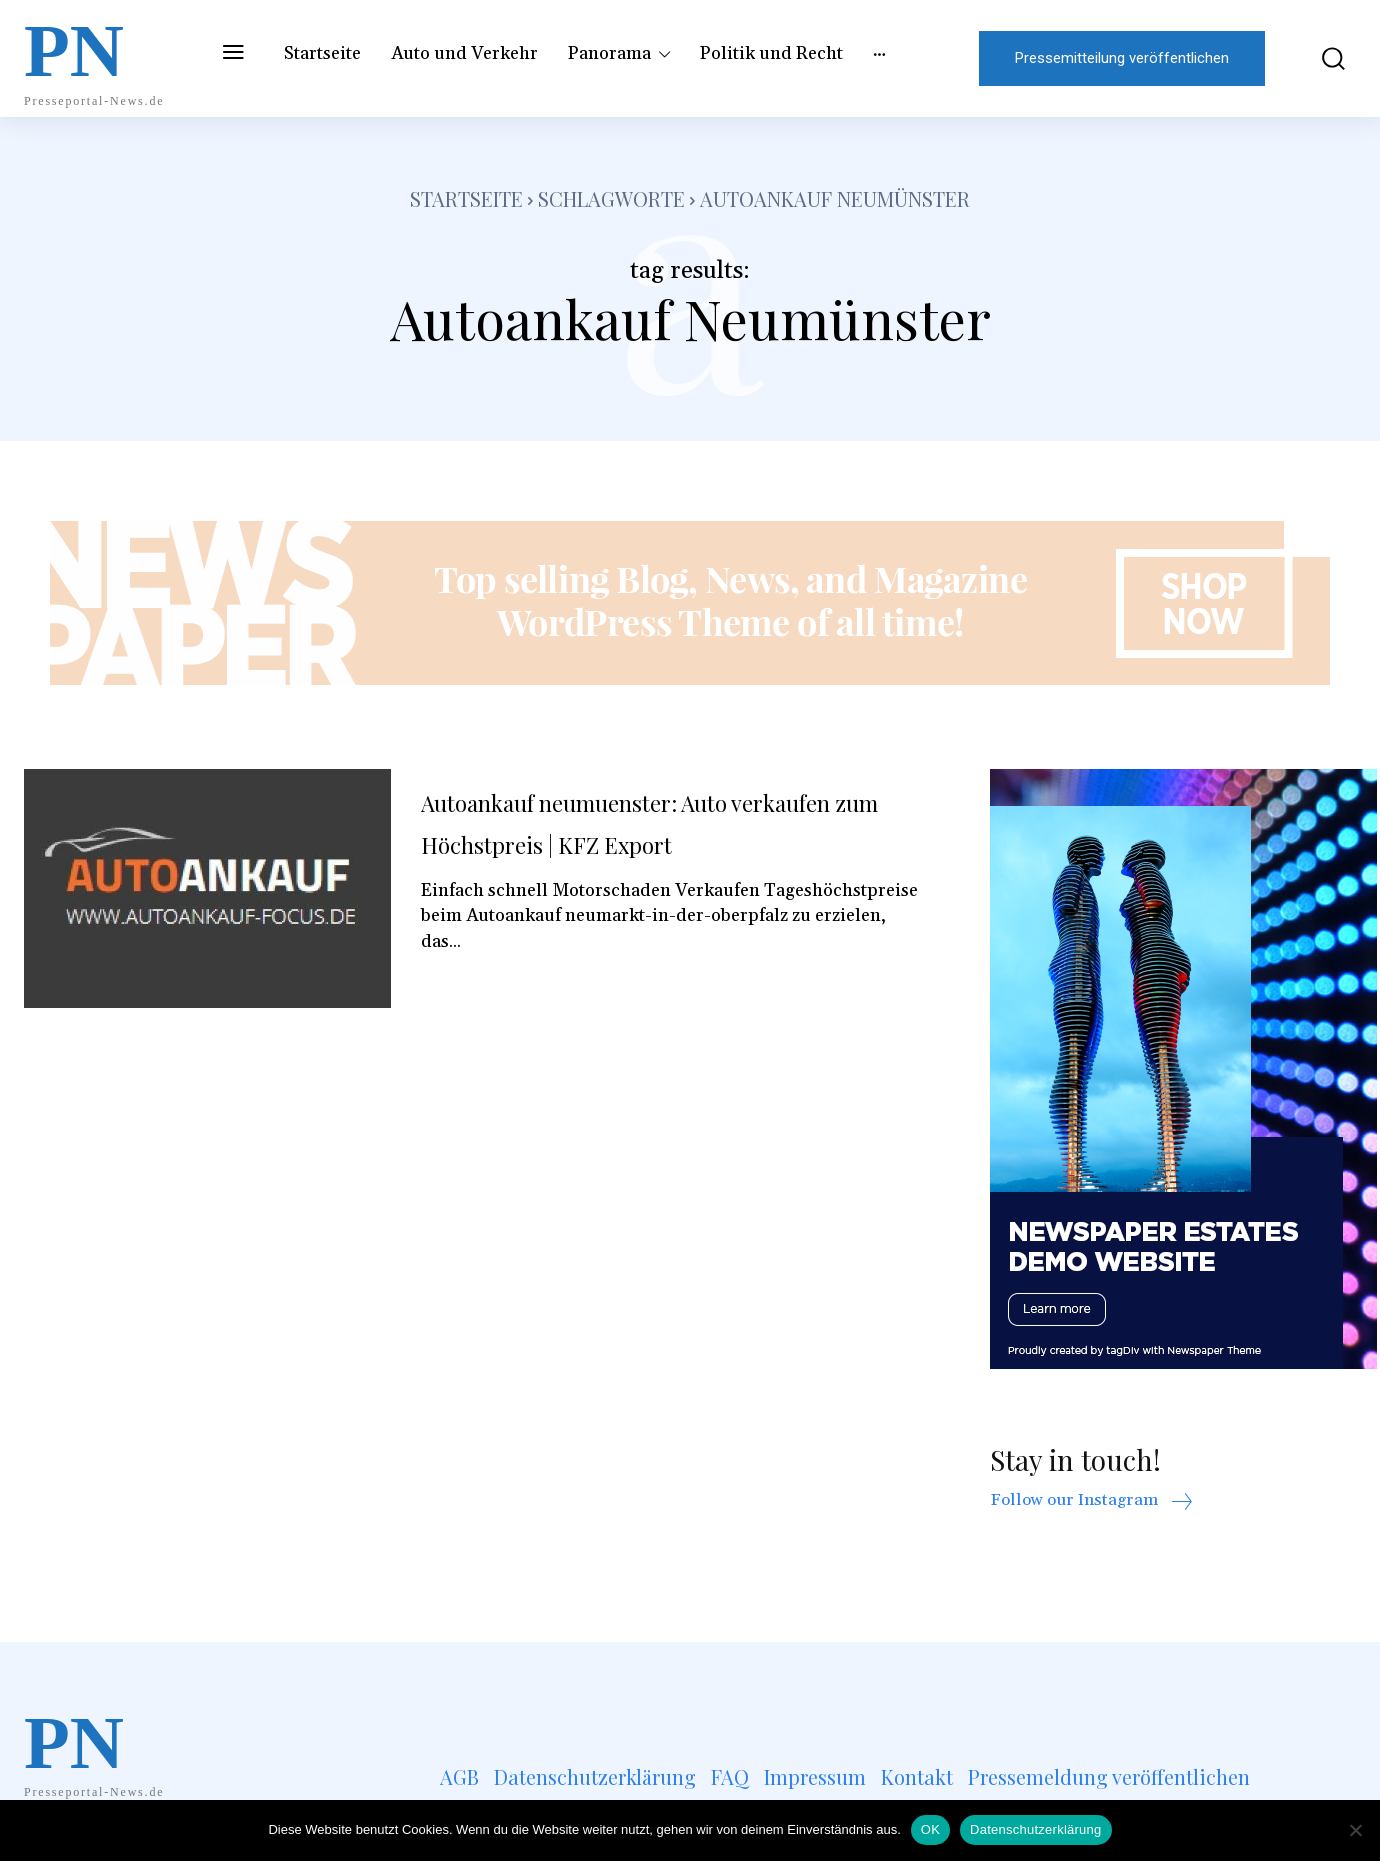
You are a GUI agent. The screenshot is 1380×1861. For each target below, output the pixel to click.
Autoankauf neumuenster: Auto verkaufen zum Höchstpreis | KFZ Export (642, 842)
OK (930, 1829)
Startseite (466, 198)
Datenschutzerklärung (1035, 1829)
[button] (1320, 58)
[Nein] (1355, 1830)
